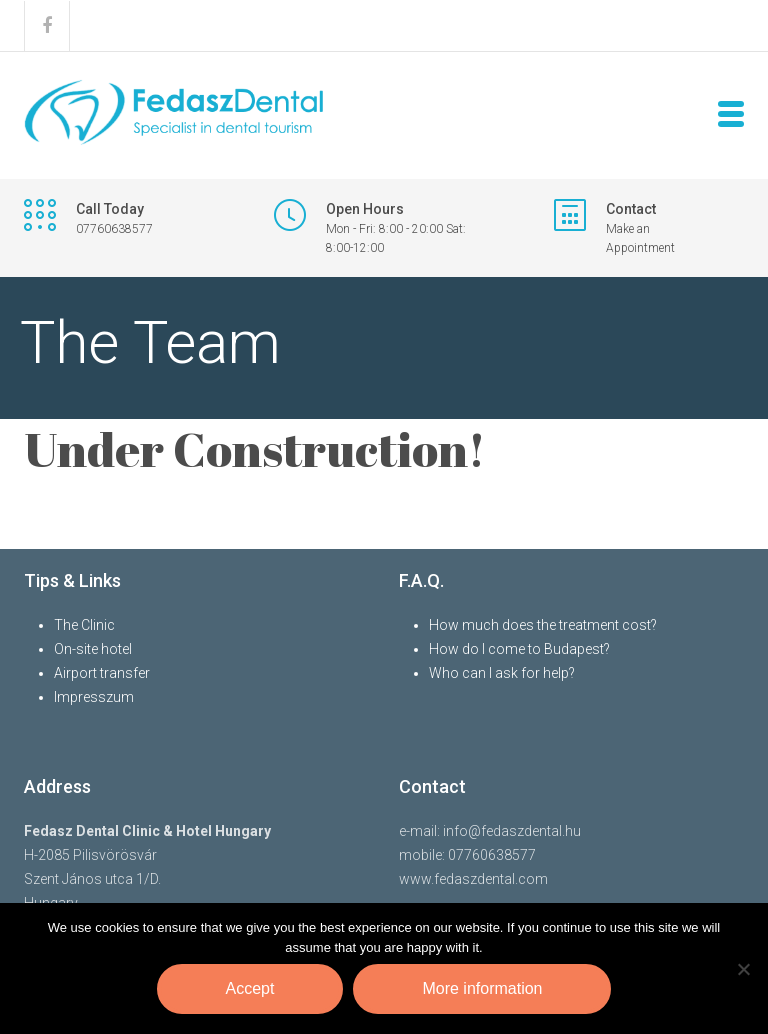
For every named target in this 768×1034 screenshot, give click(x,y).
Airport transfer (102, 673)
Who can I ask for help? (502, 673)
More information (482, 988)
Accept (250, 988)
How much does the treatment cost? (543, 625)
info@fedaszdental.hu (512, 831)
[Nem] (743, 969)
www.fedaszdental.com (473, 879)
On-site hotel (93, 649)
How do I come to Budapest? (519, 649)
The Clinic (84, 625)
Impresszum (94, 697)
